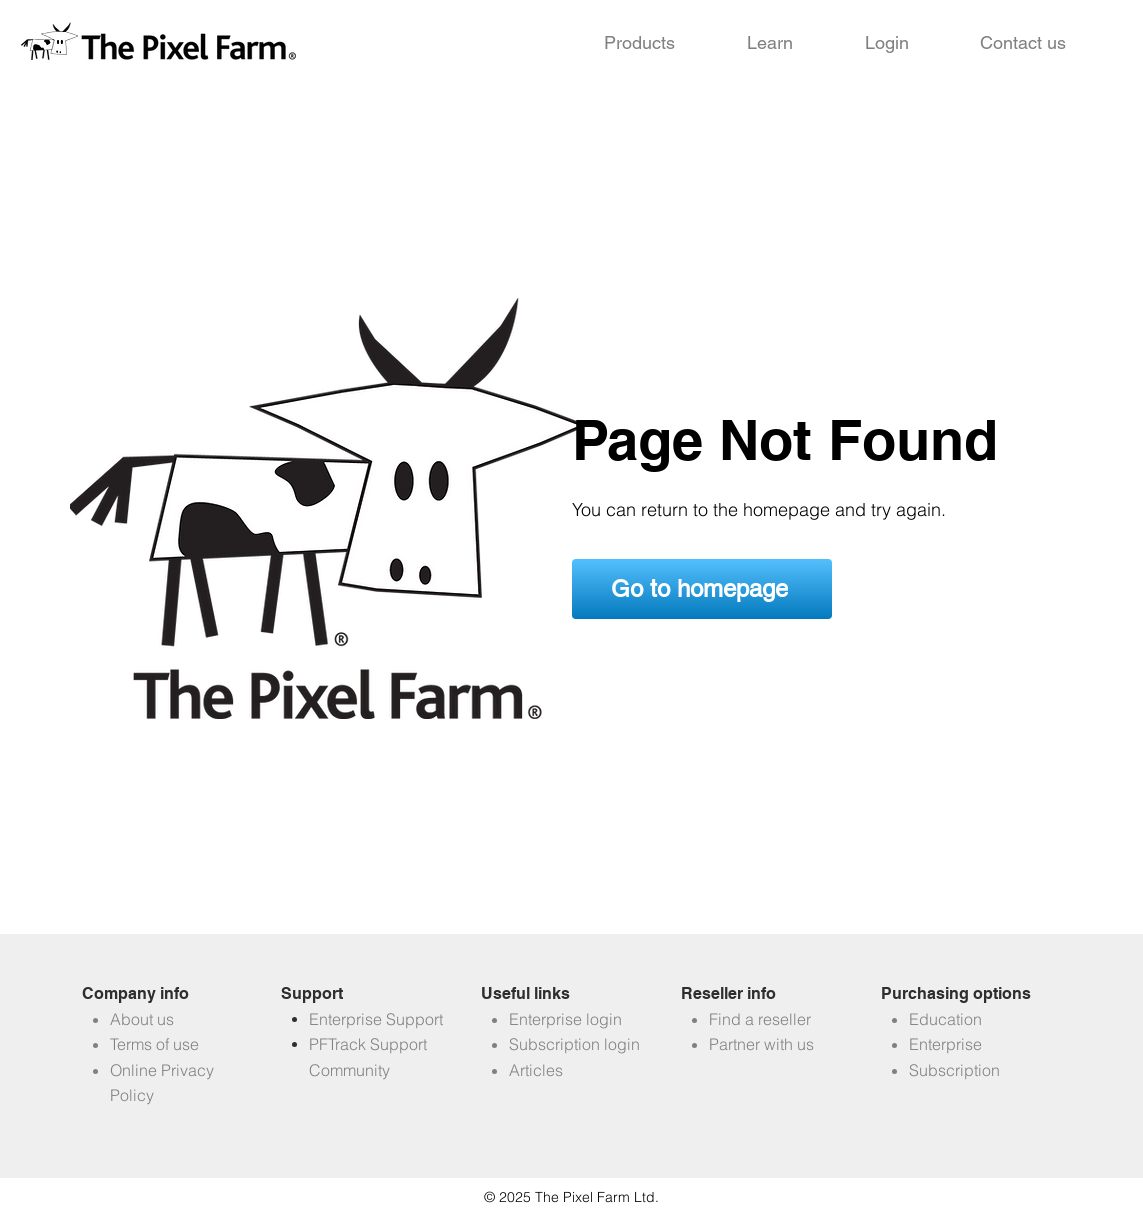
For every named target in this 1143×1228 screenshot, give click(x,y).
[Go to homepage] (702, 589)
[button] (639, 43)
